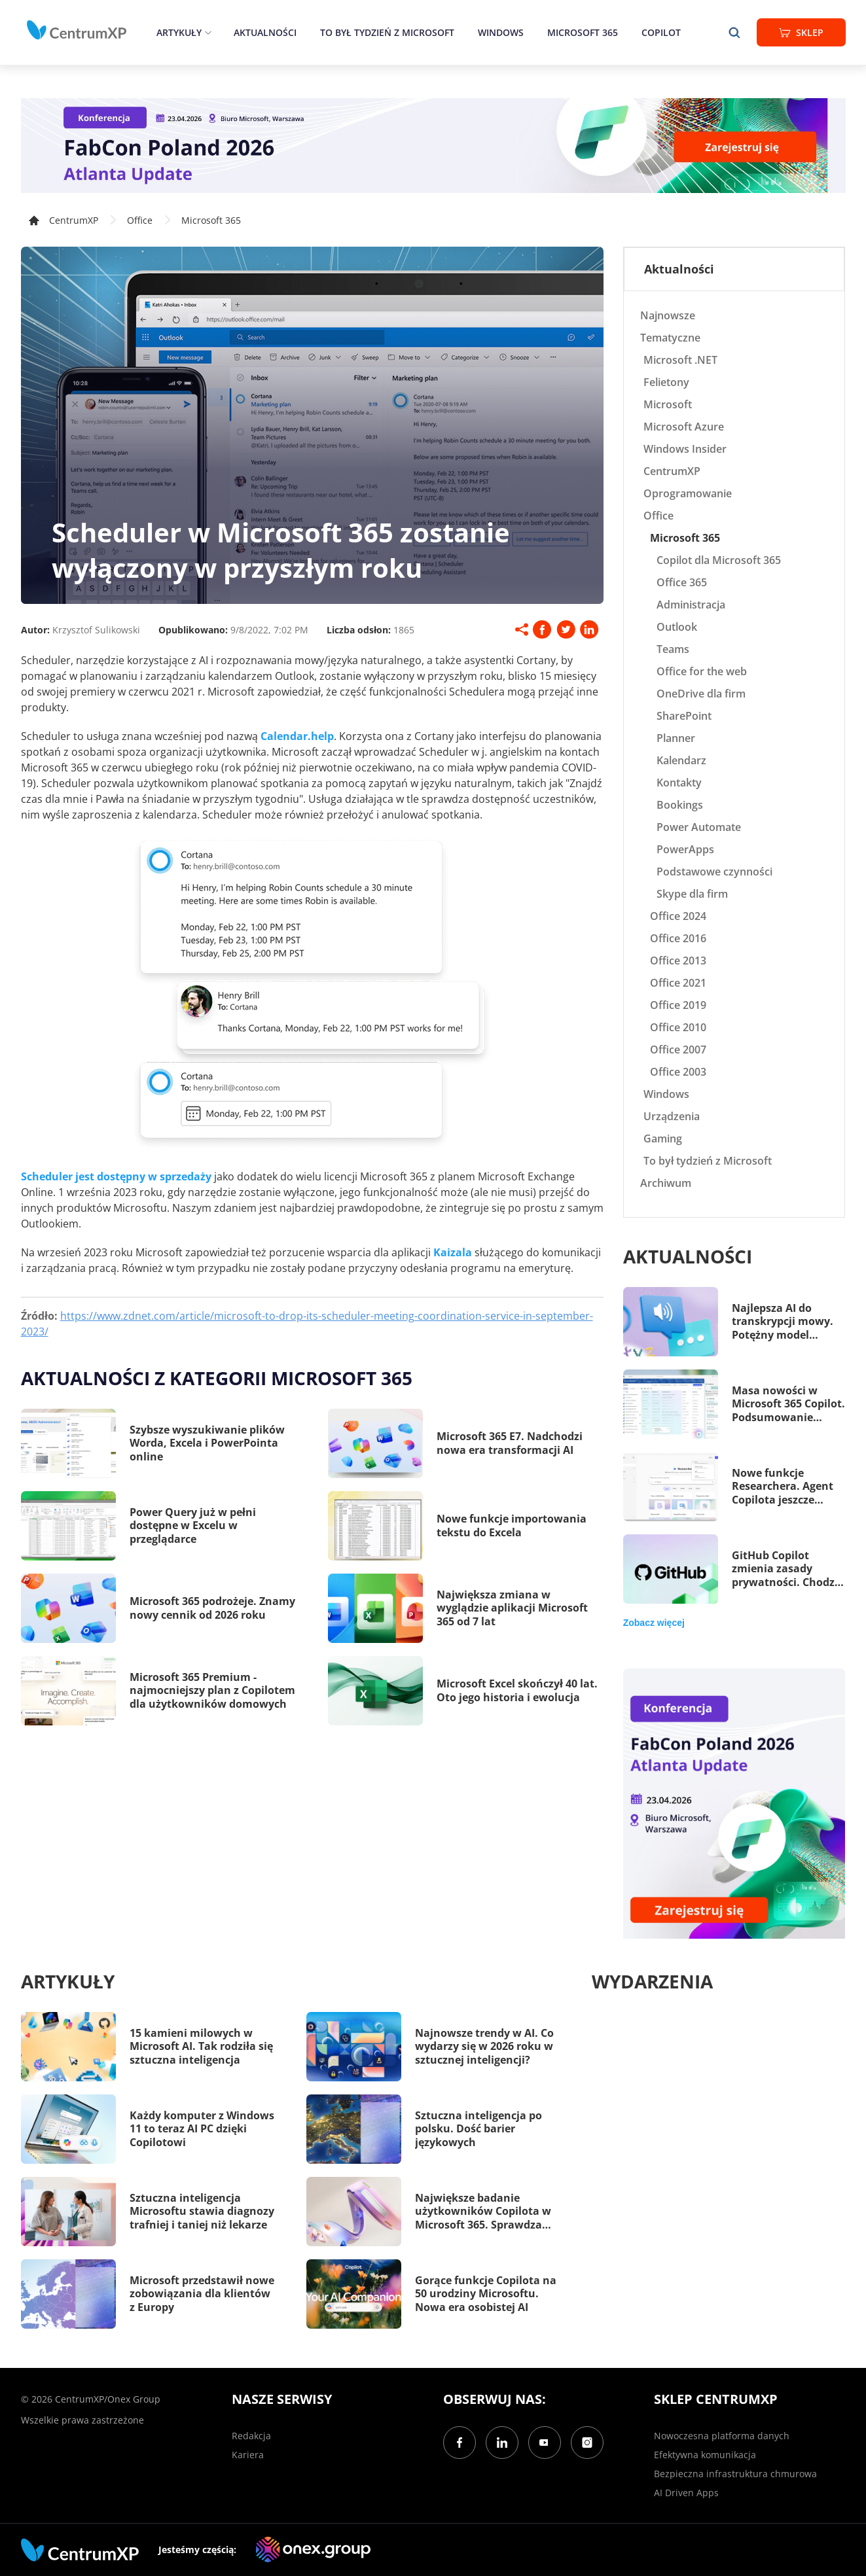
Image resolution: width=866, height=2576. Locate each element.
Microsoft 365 (582, 32)
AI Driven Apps (686, 2492)
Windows (501, 32)
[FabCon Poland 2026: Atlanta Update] (433, 145)
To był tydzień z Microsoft (387, 32)
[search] (734, 32)
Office (140, 220)
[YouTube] (544, 2442)
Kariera (248, 2454)
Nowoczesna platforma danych (721, 2435)
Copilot (661, 32)
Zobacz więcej (654, 1622)
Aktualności (265, 32)
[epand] (206, 32)
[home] (76, 30)
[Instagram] (587, 2442)
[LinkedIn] (502, 2442)
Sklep (801, 32)
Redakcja (251, 2435)
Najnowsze (667, 315)
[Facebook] (459, 2442)
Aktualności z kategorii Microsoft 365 (216, 1378)
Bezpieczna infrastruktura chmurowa (735, 2473)
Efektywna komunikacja (705, 2454)
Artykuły (179, 32)
